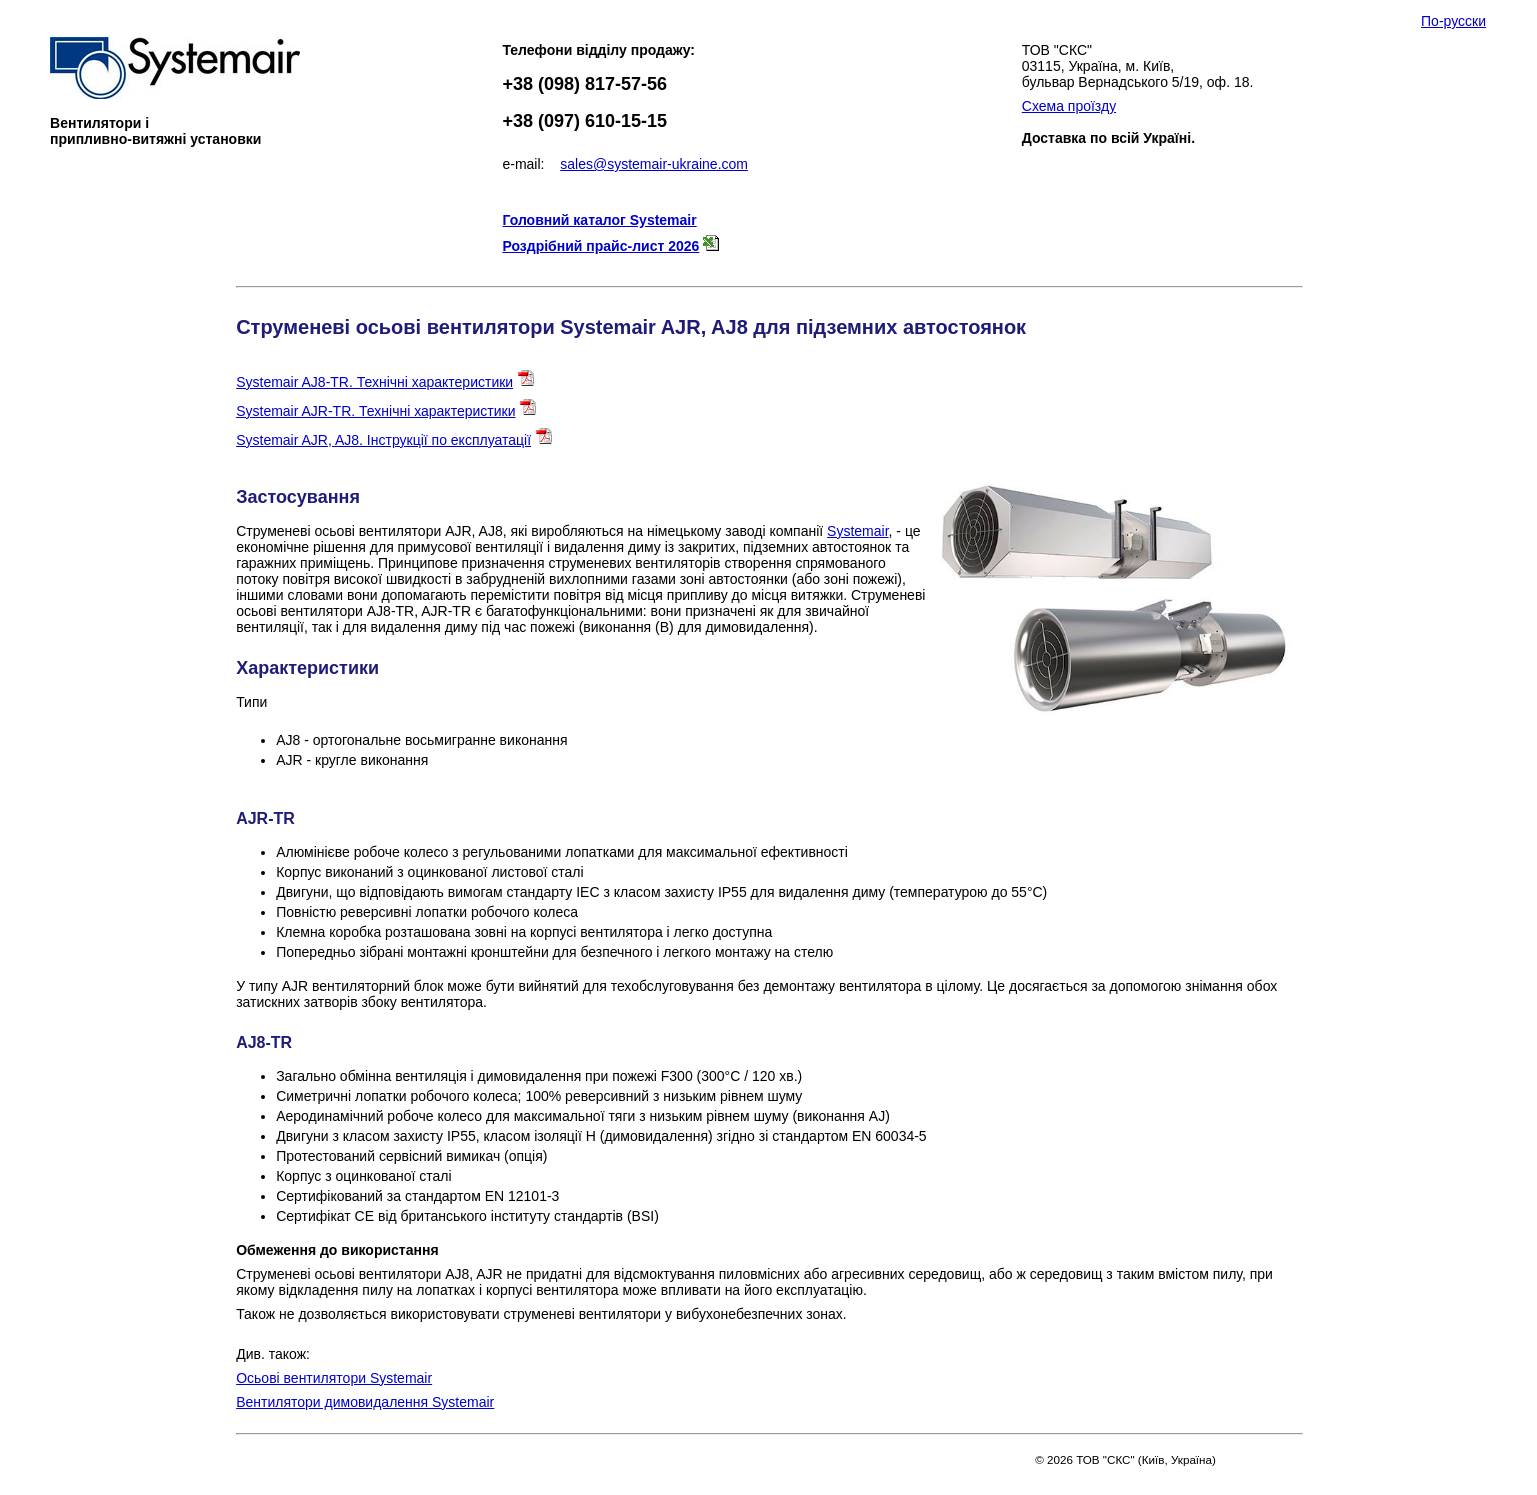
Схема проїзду (1069, 106)
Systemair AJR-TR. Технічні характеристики (375, 411)
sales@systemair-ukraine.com (654, 164)
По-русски (1453, 21)
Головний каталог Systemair (599, 220)
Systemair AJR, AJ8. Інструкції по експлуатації (383, 440)
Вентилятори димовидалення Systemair (365, 1402)
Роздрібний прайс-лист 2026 (600, 246)
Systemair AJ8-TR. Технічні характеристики (374, 382)
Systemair (857, 531)
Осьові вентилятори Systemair (334, 1378)
